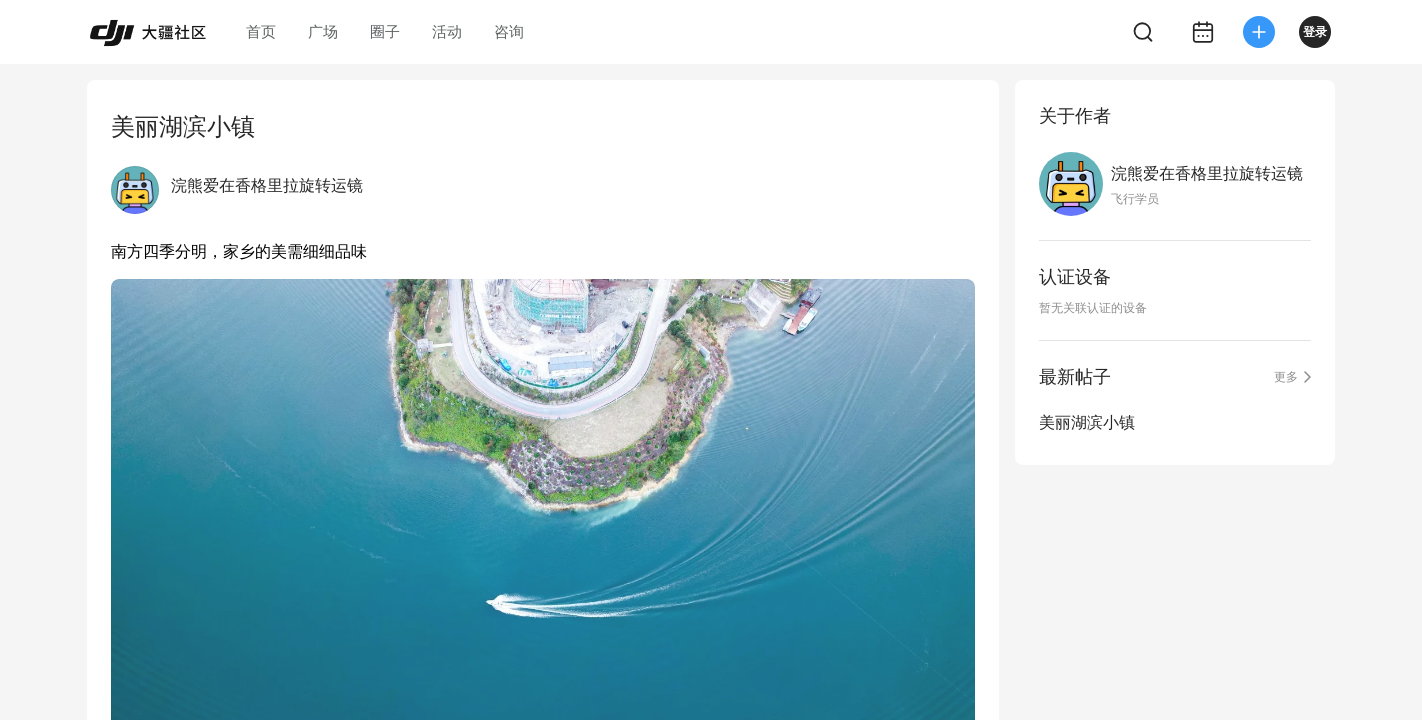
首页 (261, 31)
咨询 (509, 31)
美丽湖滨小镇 (1087, 422)
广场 (323, 31)
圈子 (385, 31)
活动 (447, 31)
